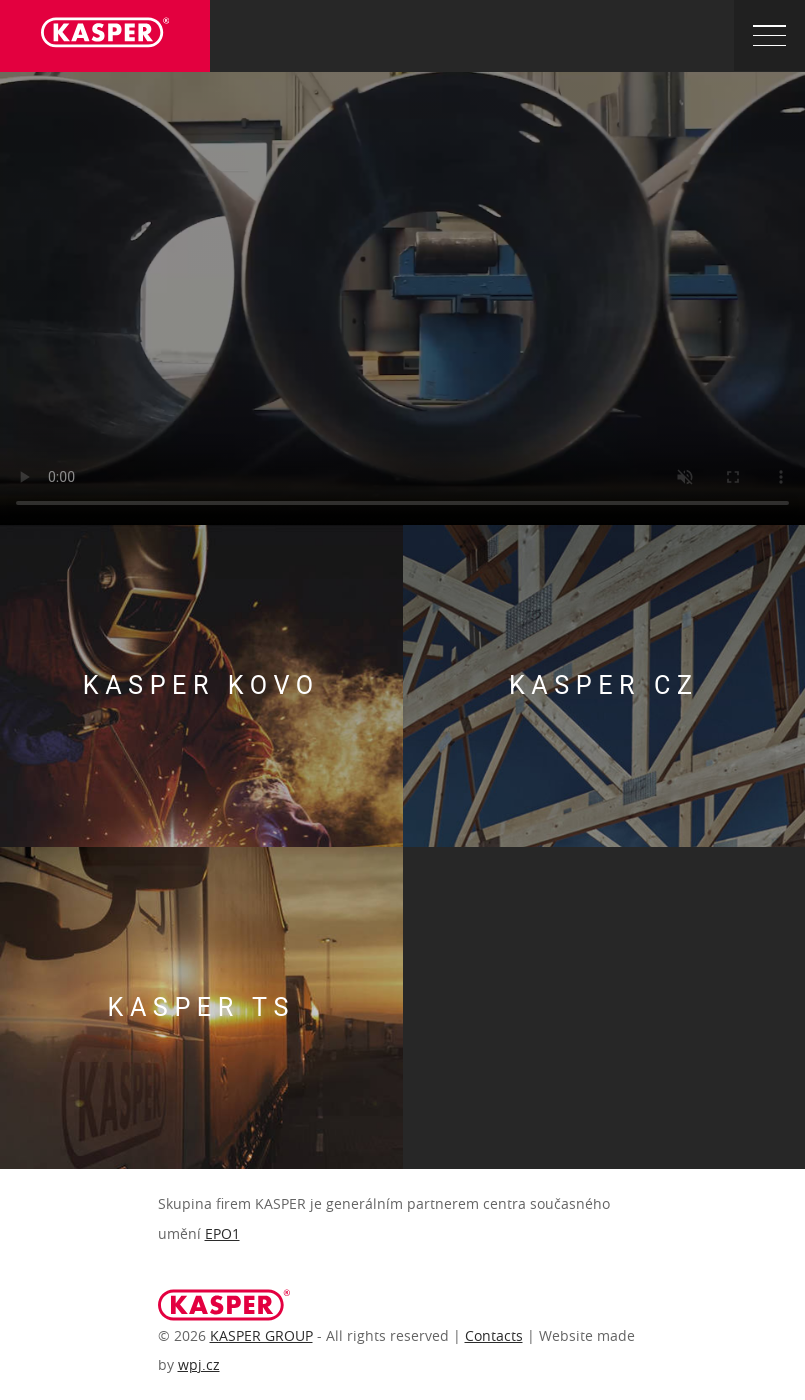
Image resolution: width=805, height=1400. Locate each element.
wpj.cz (199, 1364)
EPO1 (222, 1233)
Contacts (494, 1335)
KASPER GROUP (261, 1335)
